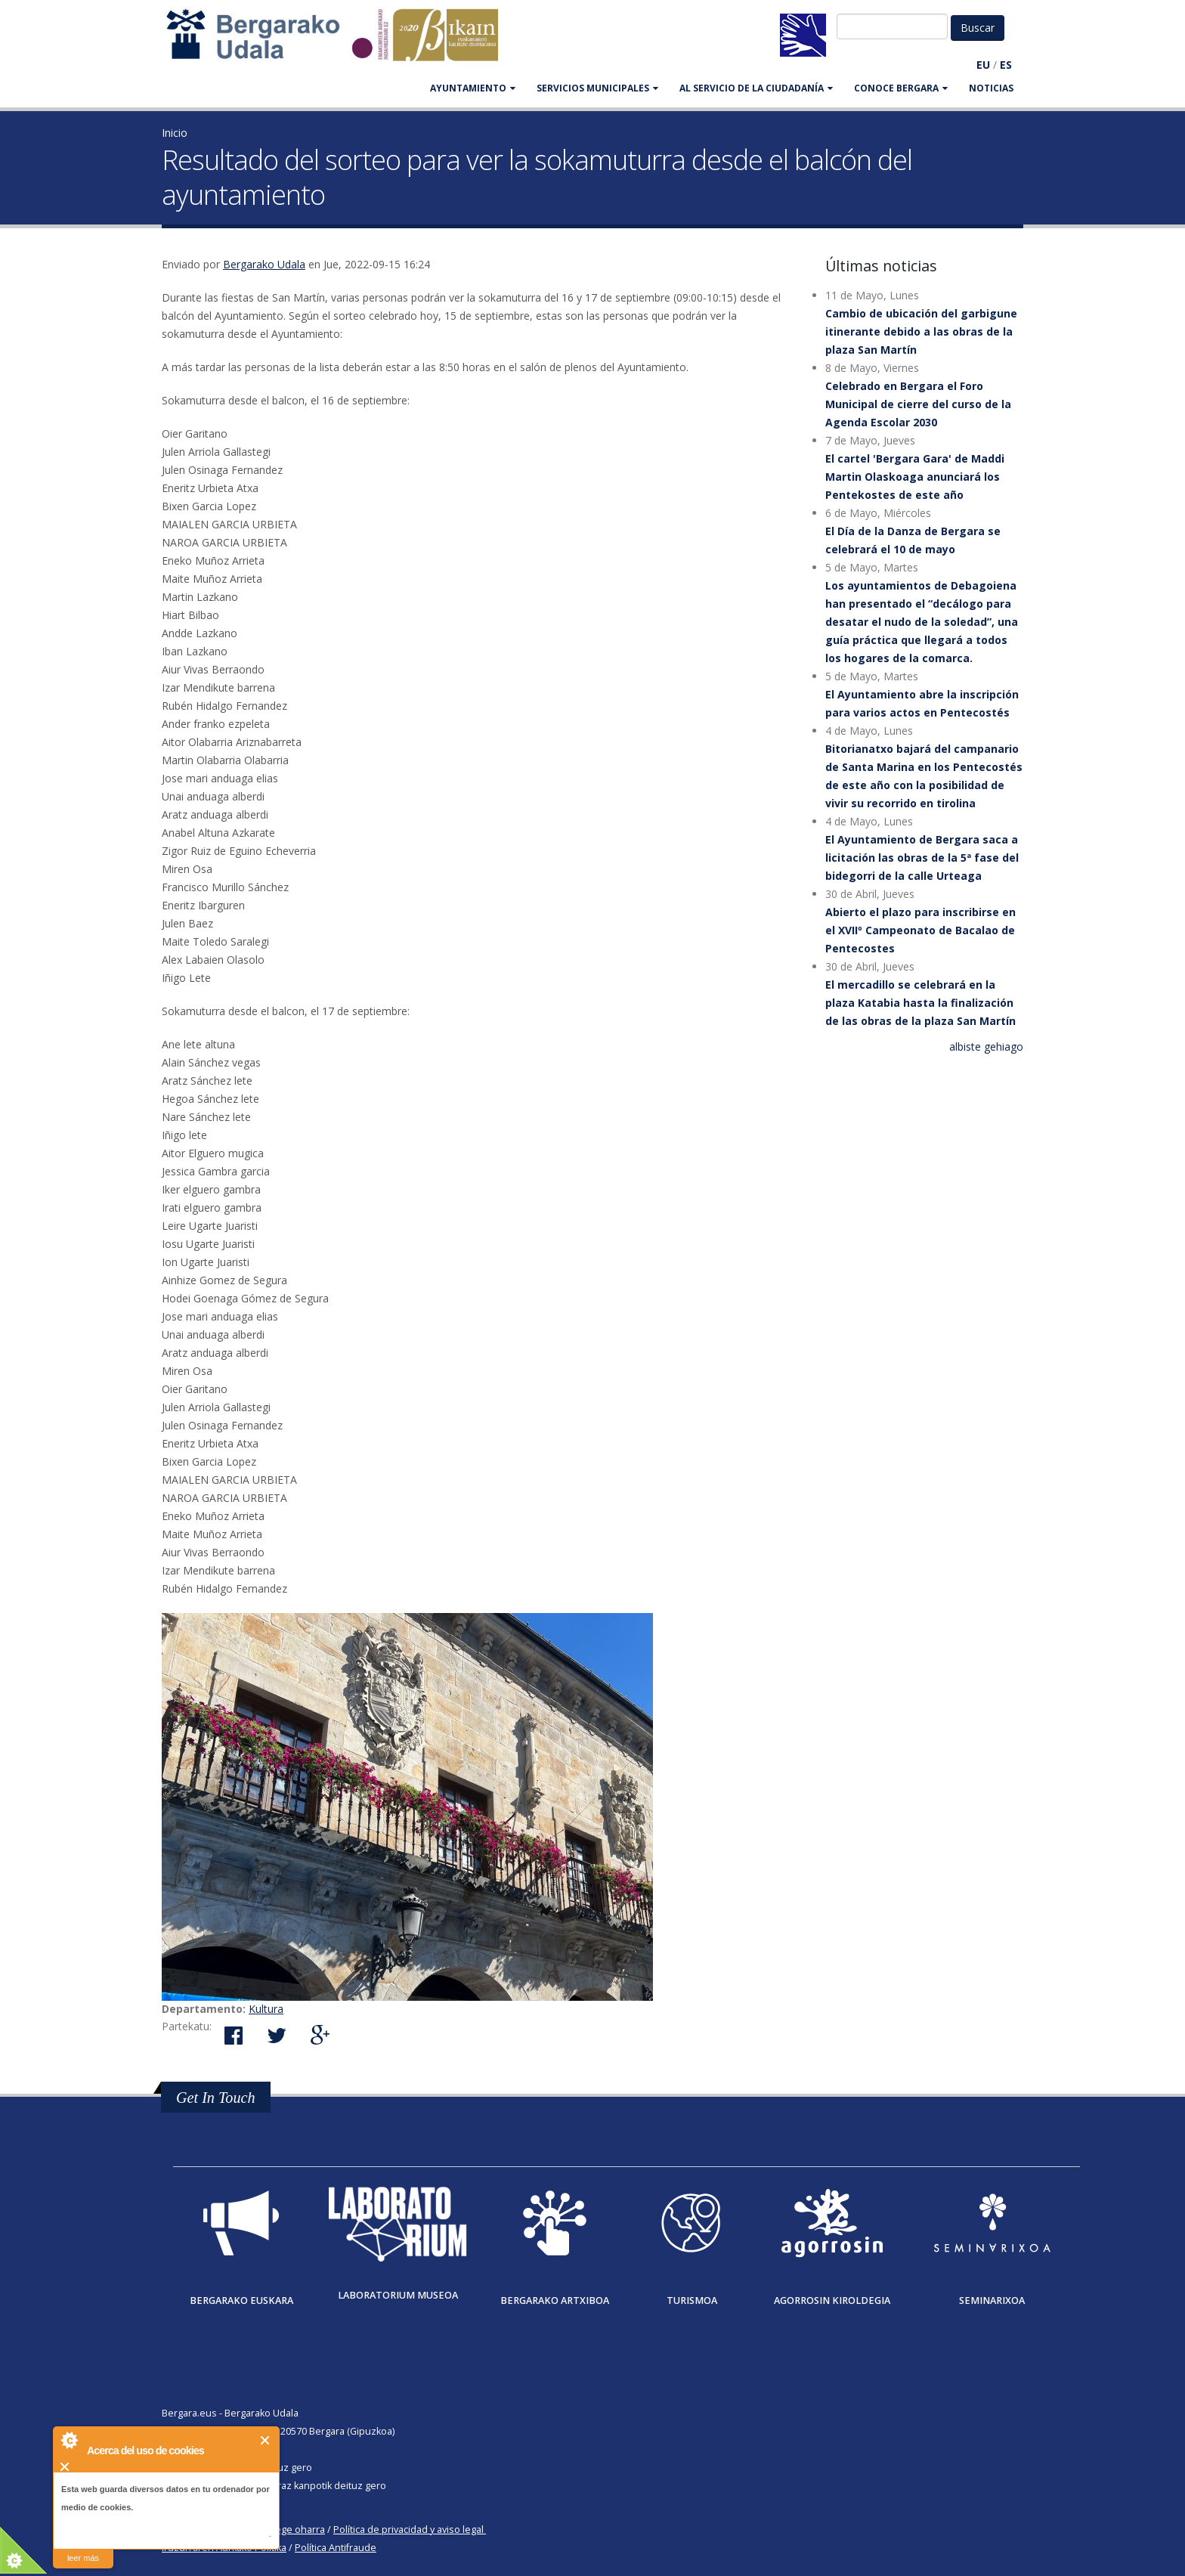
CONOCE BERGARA (901, 88)
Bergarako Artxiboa (554, 2300)
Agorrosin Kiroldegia (832, 2300)
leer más (83, 2557)
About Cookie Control (69, 2440)
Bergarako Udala (264, 264)
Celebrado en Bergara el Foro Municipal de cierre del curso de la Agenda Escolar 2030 (918, 404)
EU (983, 64)
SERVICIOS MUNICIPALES (597, 88)
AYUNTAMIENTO (472, 88)
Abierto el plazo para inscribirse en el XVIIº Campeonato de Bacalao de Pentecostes (920, 930)
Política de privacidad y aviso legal (408, 2529)
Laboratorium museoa (398, 2295)
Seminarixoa (992, 2300)
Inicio (174, 132)
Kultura (266, 2009)
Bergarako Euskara (241, 2300)
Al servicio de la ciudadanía (756, 88)
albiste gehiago (986, 1046)
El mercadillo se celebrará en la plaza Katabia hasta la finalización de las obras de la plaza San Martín (920, 1002)
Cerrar (266, 2440)
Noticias (991, 88)
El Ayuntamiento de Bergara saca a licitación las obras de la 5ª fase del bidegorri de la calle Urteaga (922, 857)
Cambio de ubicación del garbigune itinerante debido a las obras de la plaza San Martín (921, 331)
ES (1006, 64)
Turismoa (692, 2300)
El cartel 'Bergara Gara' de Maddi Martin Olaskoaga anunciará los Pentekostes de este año (914, 476)
